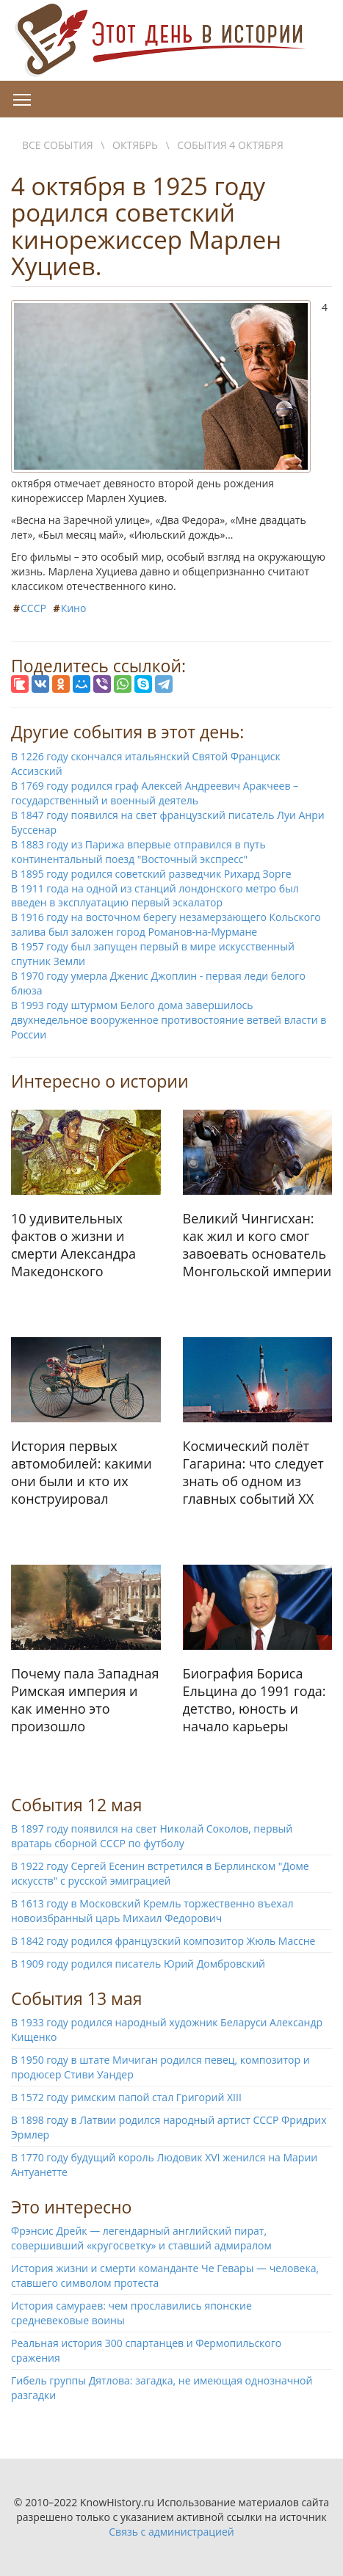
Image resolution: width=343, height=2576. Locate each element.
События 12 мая (76, 1804)
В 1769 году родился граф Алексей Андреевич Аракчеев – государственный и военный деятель (154, 793)
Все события (57, 145)
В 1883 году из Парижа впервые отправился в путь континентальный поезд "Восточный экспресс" (138, 851)
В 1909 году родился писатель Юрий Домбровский (138, 1964)
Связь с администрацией (171, 2532)
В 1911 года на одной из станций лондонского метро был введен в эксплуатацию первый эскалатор (155, 895)
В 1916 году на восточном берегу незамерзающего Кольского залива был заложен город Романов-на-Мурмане (166, 924)
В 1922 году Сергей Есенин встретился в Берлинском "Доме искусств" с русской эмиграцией (160, 1873)
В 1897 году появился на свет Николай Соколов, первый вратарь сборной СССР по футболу (151, 1836)
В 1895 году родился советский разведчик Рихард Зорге (151, 874)
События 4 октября (230, 145)
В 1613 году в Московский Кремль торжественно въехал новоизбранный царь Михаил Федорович (152, 1910)
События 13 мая (76, 1998)
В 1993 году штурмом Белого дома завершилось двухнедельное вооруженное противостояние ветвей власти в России (168, 1019)
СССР (33, 608)
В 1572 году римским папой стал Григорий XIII (126, 2097)
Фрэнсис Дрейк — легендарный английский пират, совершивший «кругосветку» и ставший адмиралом (141, 2238)
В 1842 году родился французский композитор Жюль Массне (163, 1941)
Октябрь (135, 145)
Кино (74, 608)
